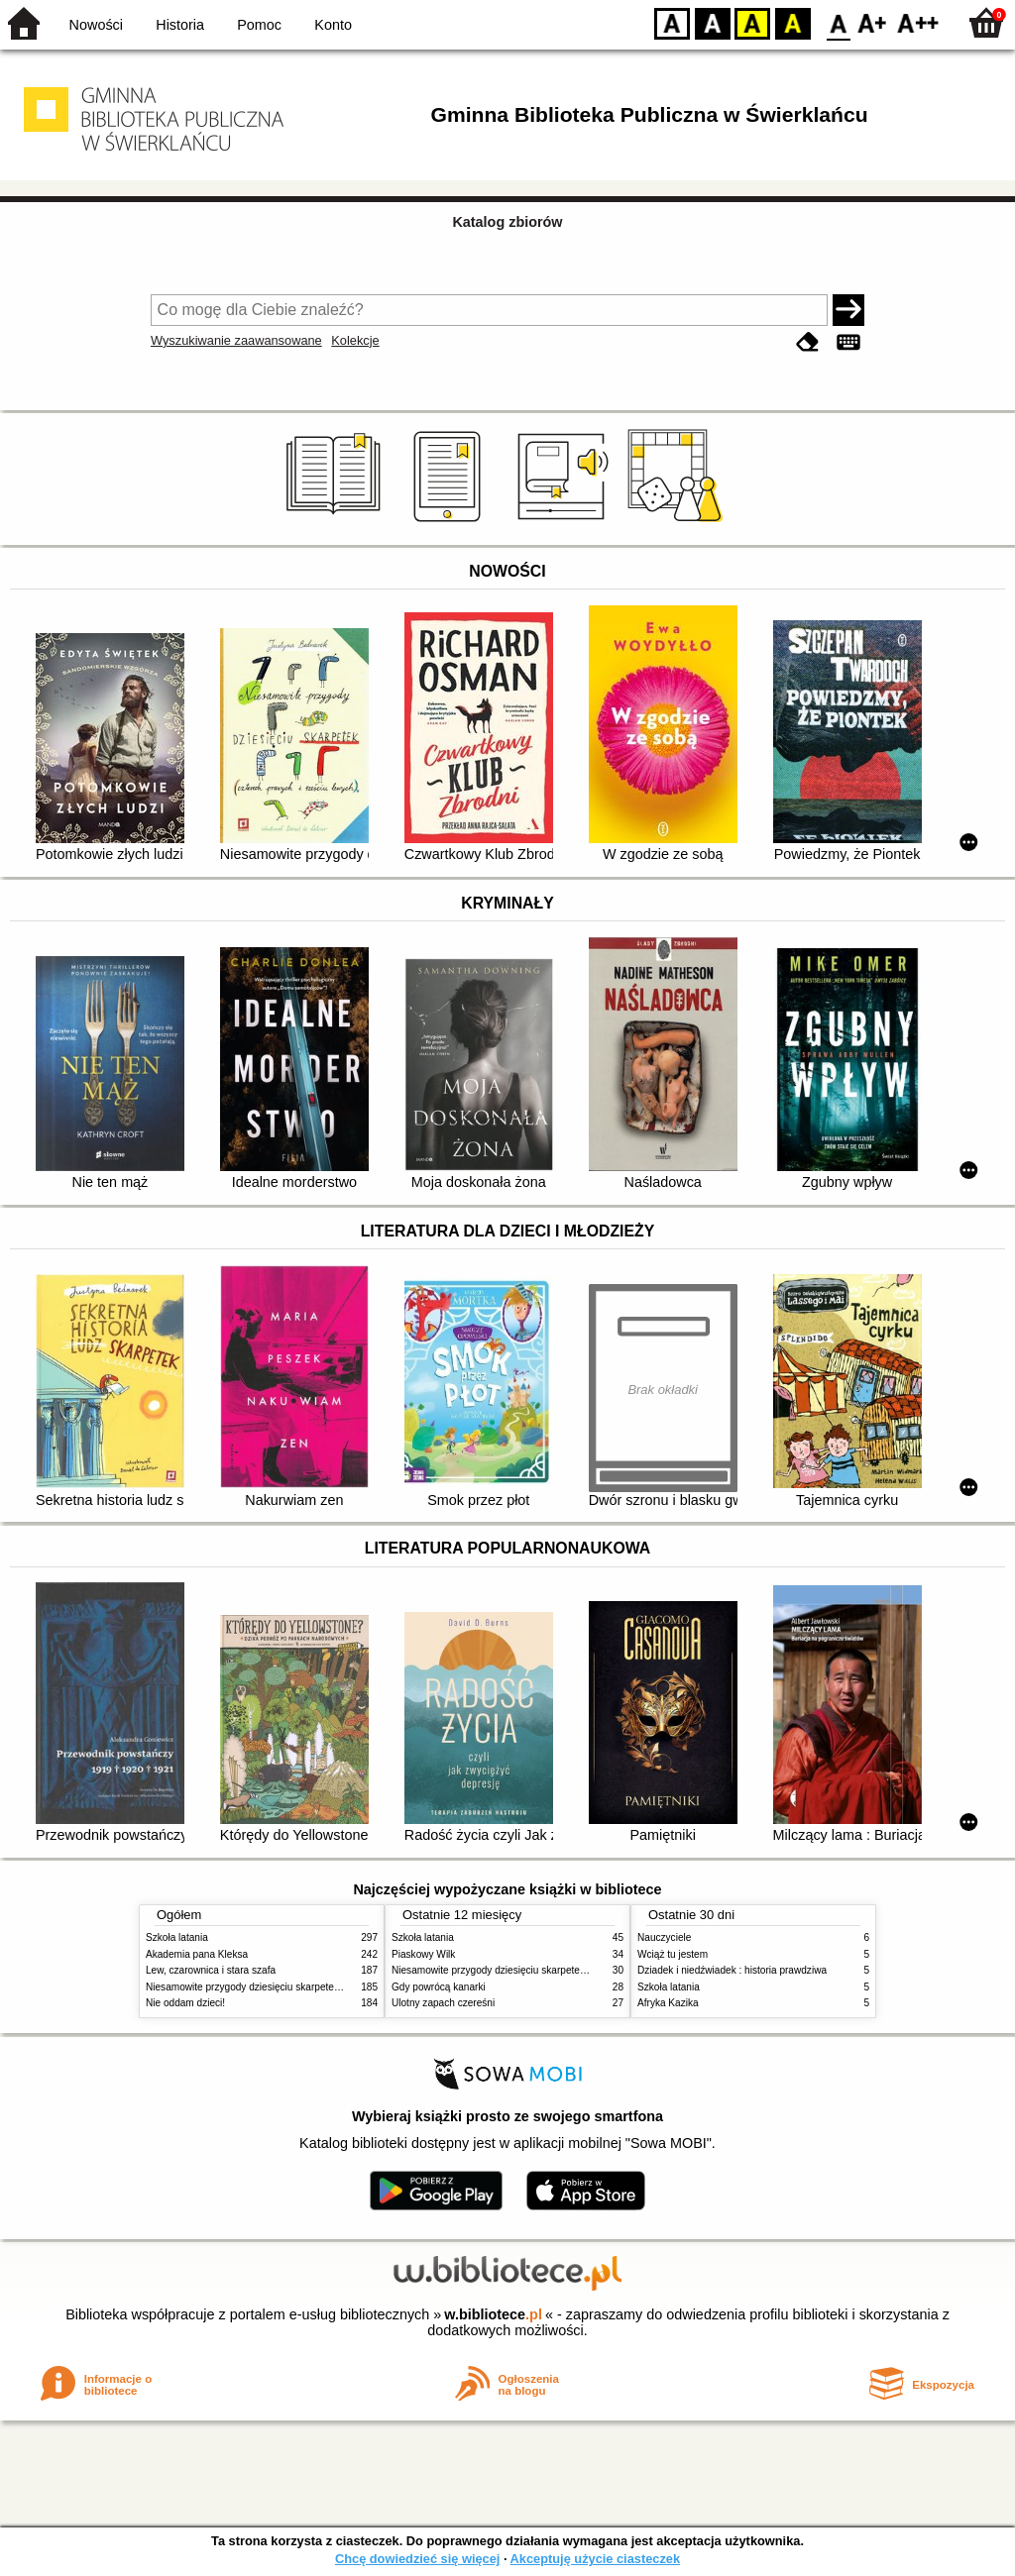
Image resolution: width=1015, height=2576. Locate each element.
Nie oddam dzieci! (185, 2002)
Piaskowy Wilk (423, 1954)
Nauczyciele (664, 1937)
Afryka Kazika (668, 2002)
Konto (333, 25)
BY (792, 22)
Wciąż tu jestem (672, 1954)
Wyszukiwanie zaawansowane (236, 340)
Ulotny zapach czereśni (443, 2002)
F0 (838, 22)
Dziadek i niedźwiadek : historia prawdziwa (732, 1970)
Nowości (96, 25)
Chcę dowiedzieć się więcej (417, 2558)
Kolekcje (355, 340)
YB (751, 22)
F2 (918, 22)
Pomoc (259, 25)
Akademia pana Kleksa (197, 1954)
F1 (872, 22)
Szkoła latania (177, 1937)
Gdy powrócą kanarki (439, 1987)
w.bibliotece (493, 2314)
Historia (180, 25)
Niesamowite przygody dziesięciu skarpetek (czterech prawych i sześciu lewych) (323, 1987)
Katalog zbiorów (507, 222)
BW (713, 22)
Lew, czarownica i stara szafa (211, 1970)
